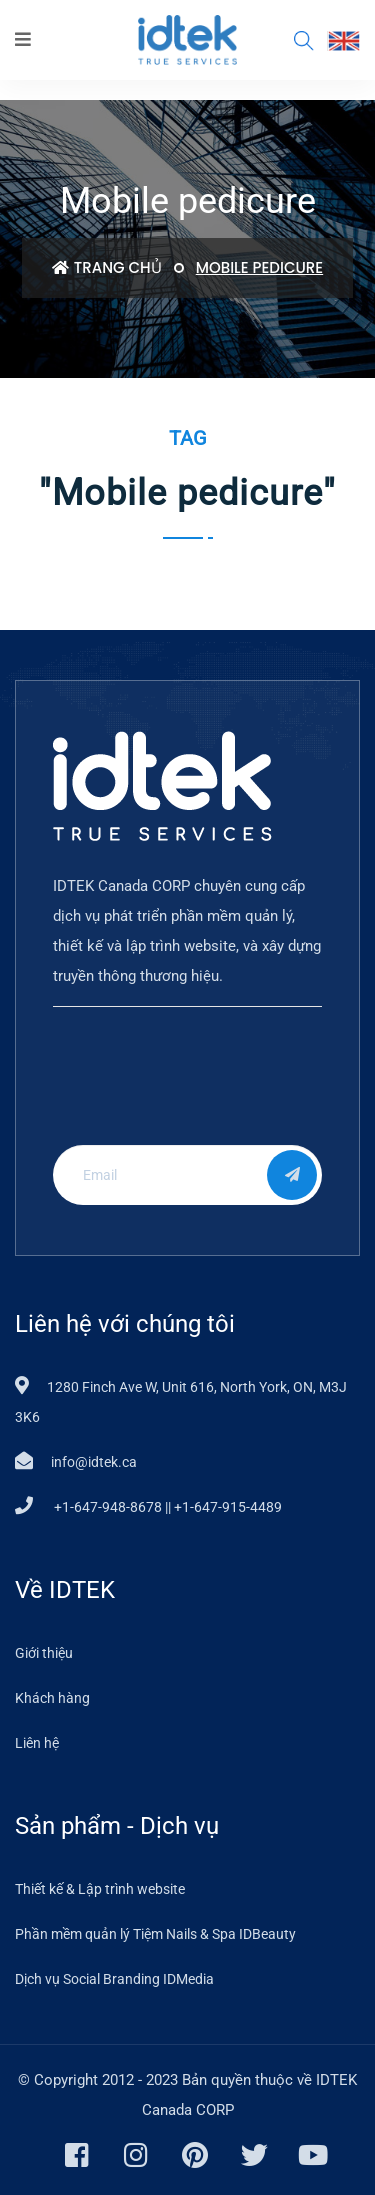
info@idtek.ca (94, 1462)
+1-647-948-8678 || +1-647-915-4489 (166, 1507)
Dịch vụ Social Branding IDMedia (114, 1979)
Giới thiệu (44, 1653)
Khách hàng (52, 1698)
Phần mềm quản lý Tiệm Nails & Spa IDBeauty (155, 1934)
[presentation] (183, 1090)
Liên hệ (37, 1743)
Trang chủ (107, 267)
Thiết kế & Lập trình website (100, 1889)
